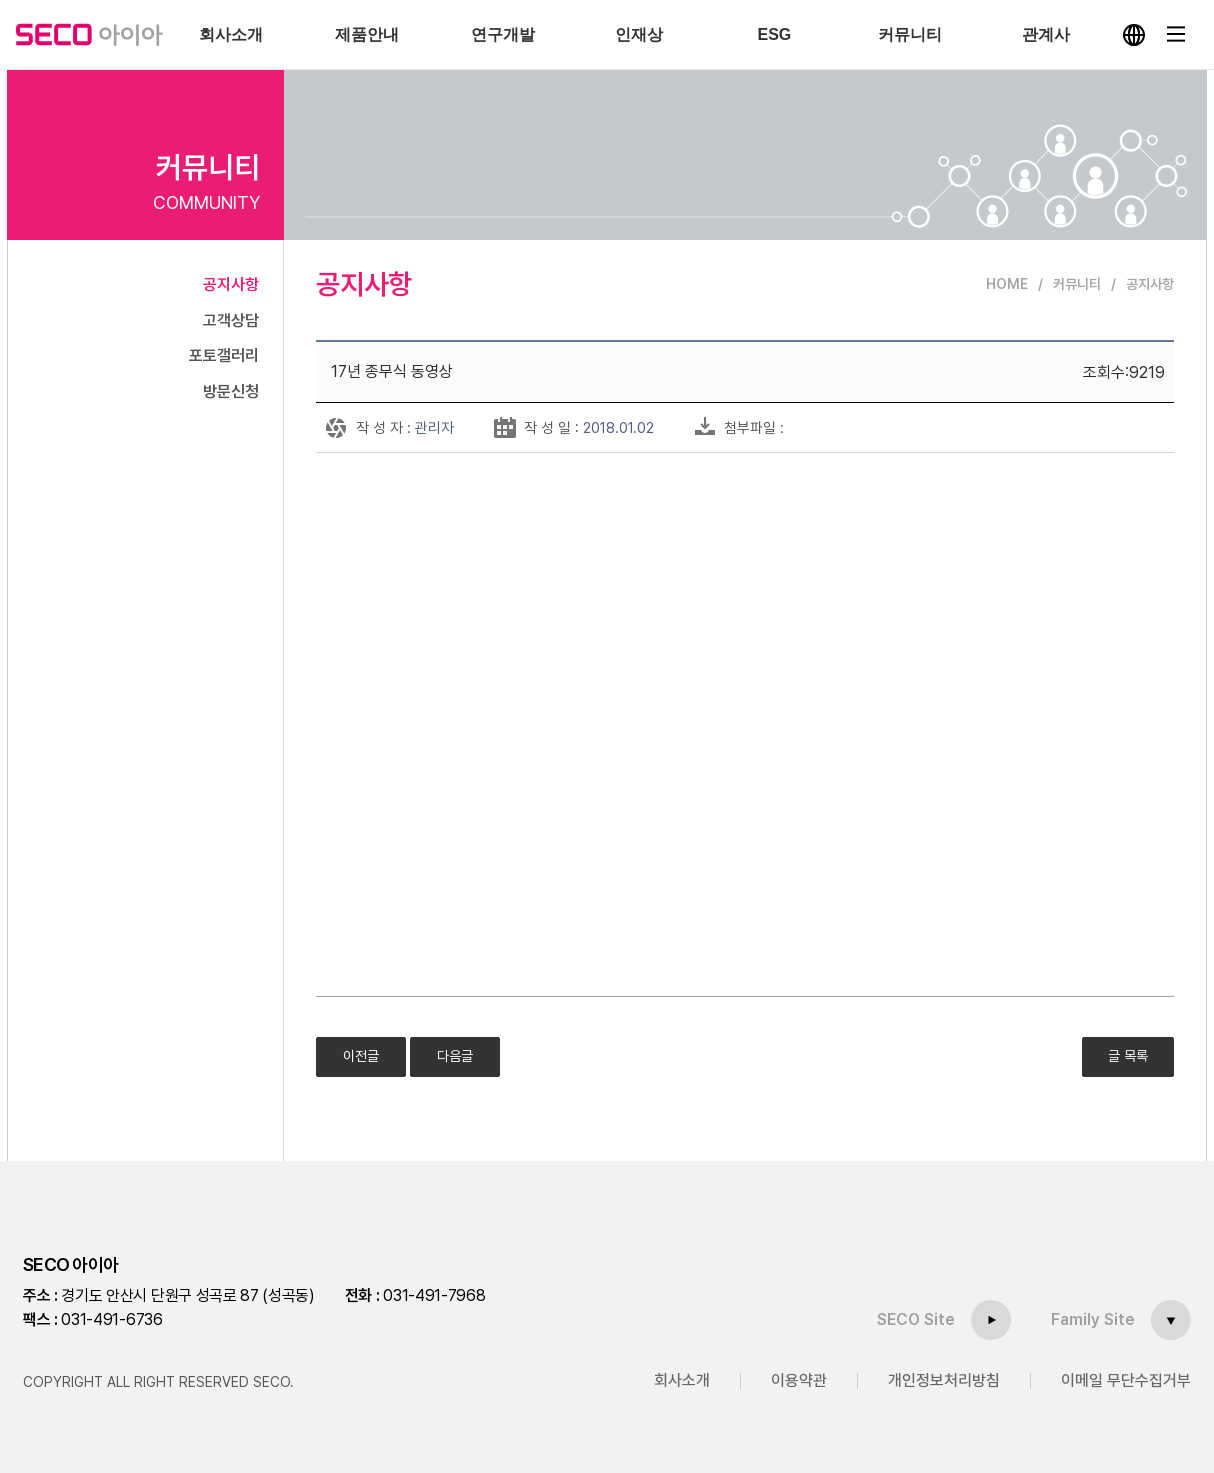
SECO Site (916, 1319)
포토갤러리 (224, 355)
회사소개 (682, 1380)
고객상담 (231, 320)
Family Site (1093, 1319)
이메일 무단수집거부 (1126, 1380)
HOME (1007, 284)
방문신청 (231, 391)
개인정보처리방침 (944, 1380)
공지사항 (231, 284)
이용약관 (799, 1380)
